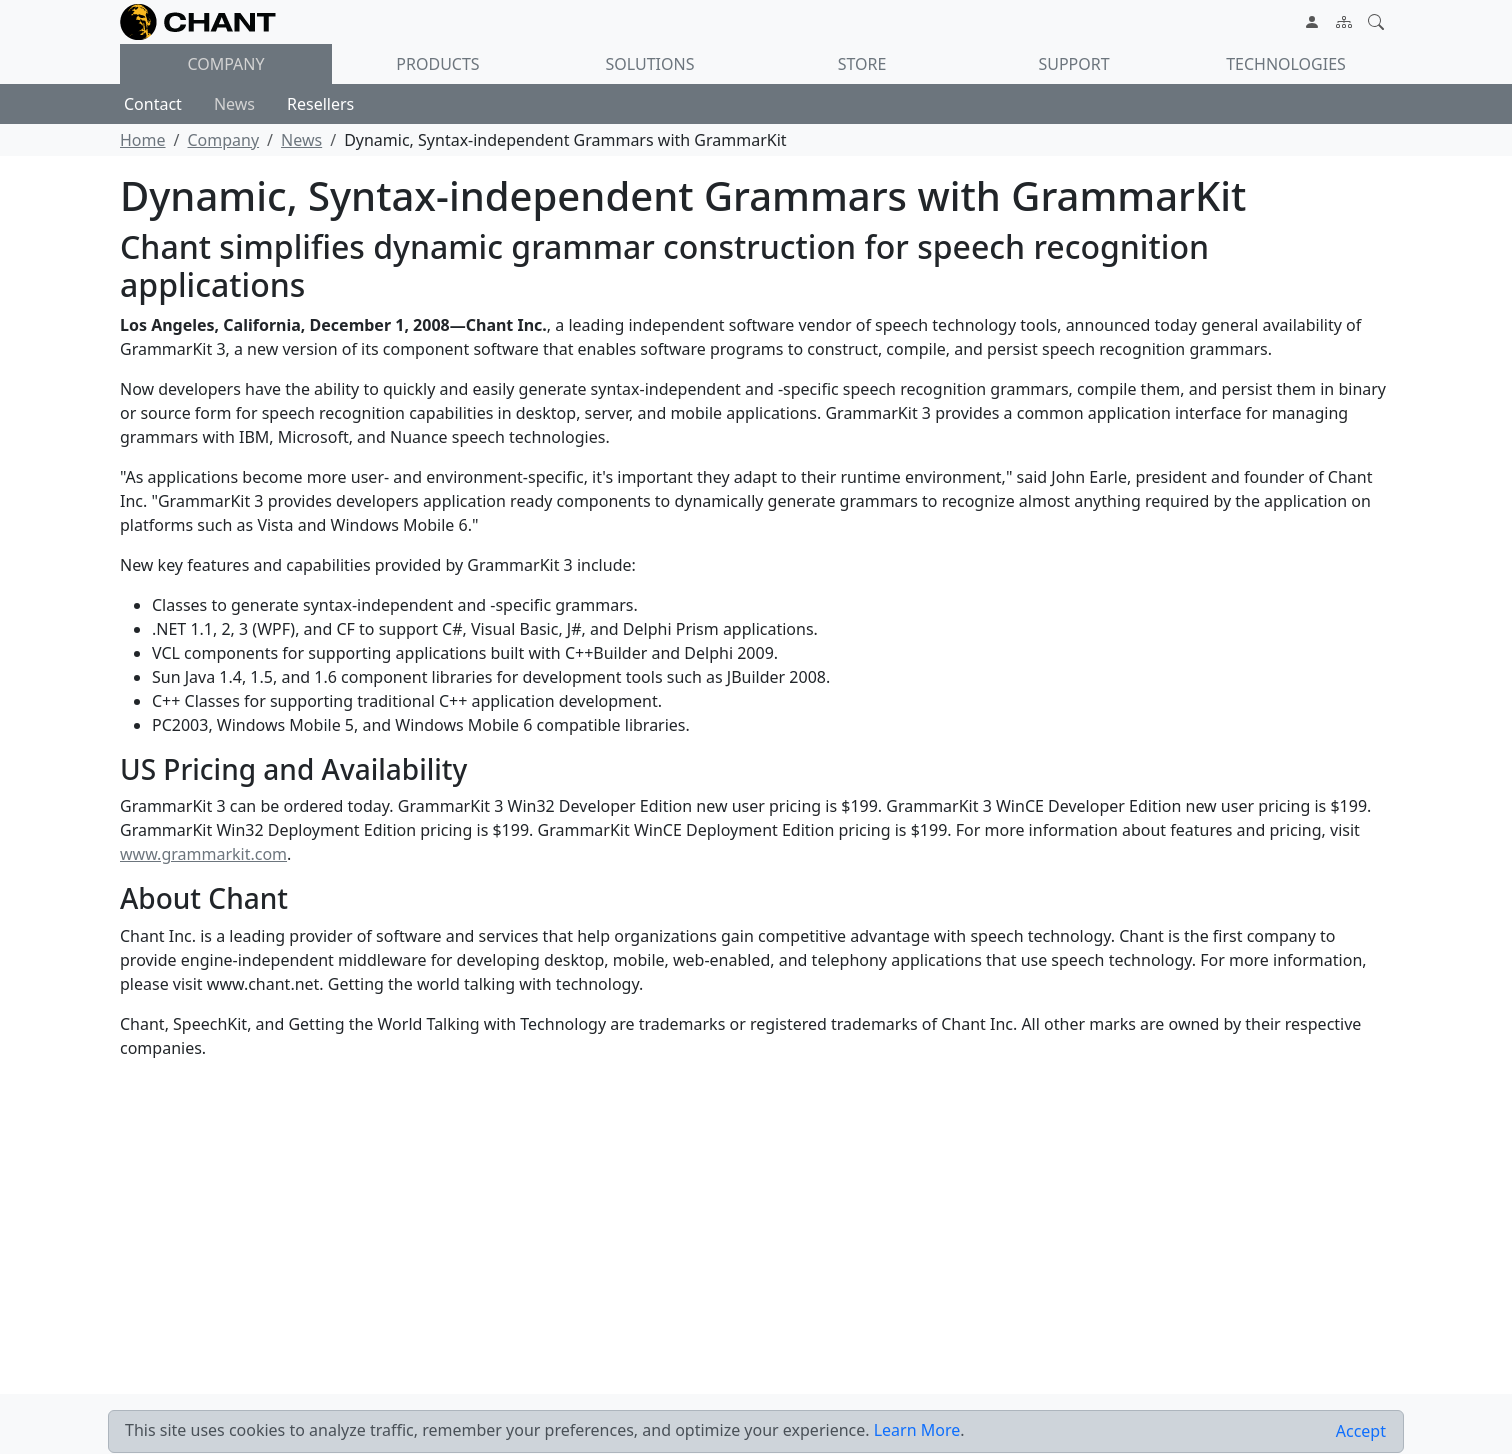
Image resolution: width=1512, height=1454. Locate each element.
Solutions (650, 64)
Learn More (917, 1430)
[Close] (1361, 1431)
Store (862, 64)
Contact (153, 104)
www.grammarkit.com (203, 854)
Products (437, 64)
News (234, 104)
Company (225, 64)
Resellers (320, 104)
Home (143, 140)
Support (1073, 64)
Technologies (1286, 64)
